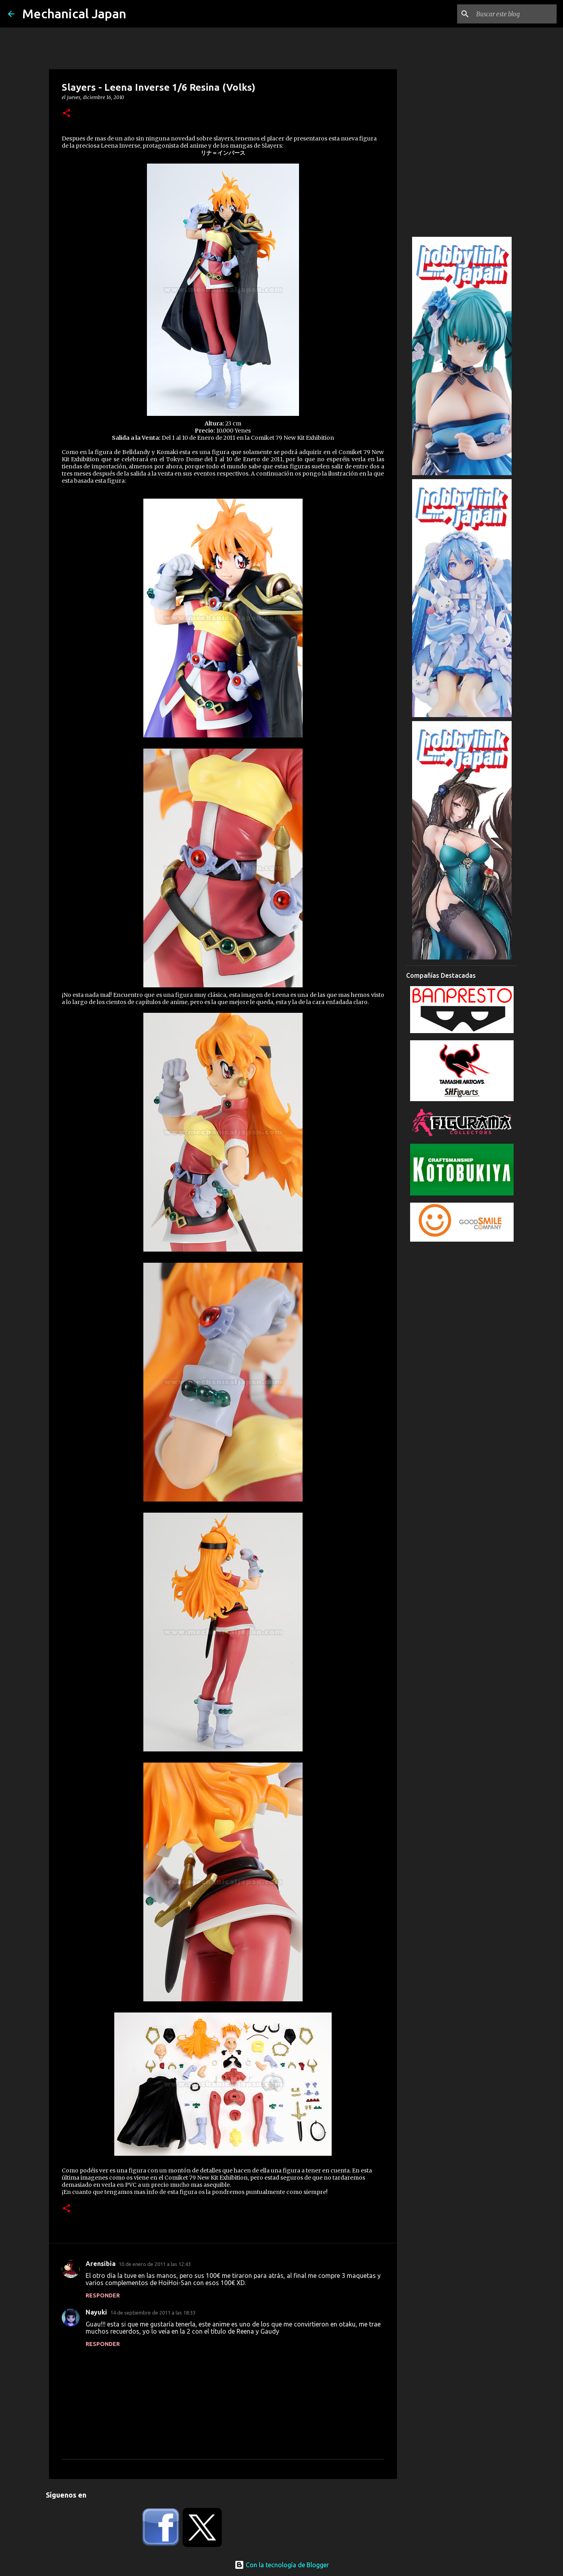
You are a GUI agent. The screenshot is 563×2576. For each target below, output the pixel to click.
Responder (103, 2295)
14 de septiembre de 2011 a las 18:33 (152, 2312)
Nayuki (96, 2312)
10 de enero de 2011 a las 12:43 (155, 2264)
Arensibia (100, 2263)
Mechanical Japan (74, 13)
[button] (66, 113)
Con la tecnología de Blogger (282, 2564)
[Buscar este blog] (515, 13)
